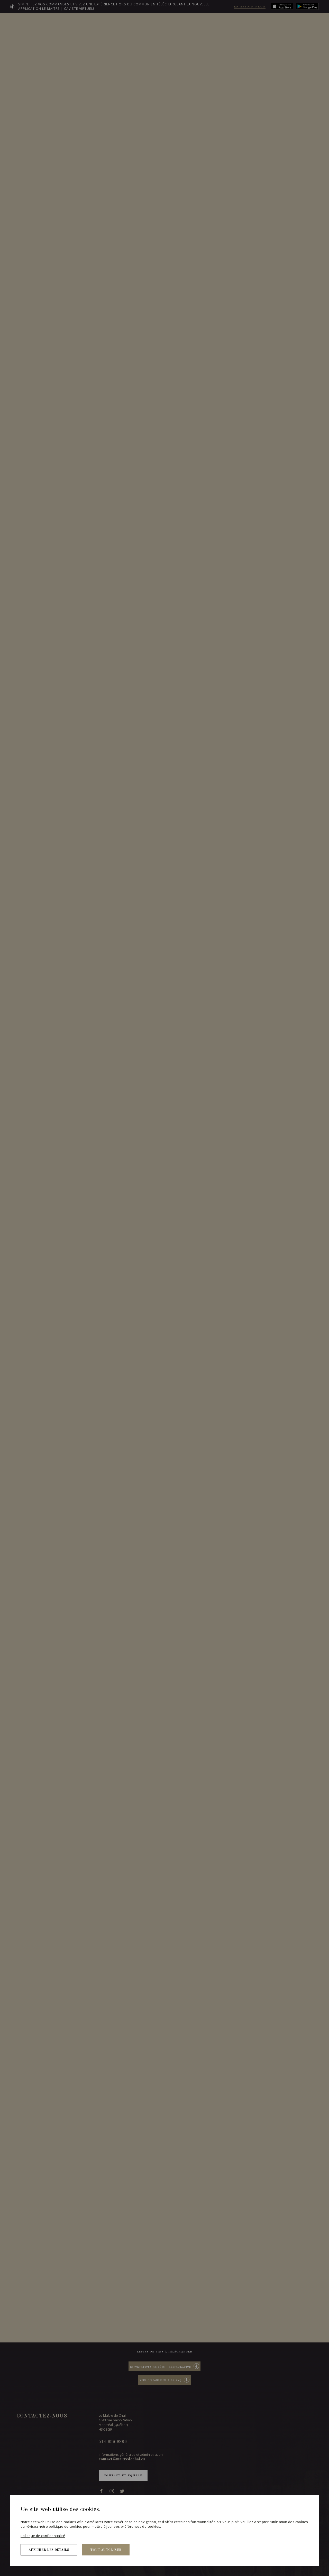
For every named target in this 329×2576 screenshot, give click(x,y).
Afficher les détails (49, 2550)
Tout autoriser (106, 2550)
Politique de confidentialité (43, 2535)
